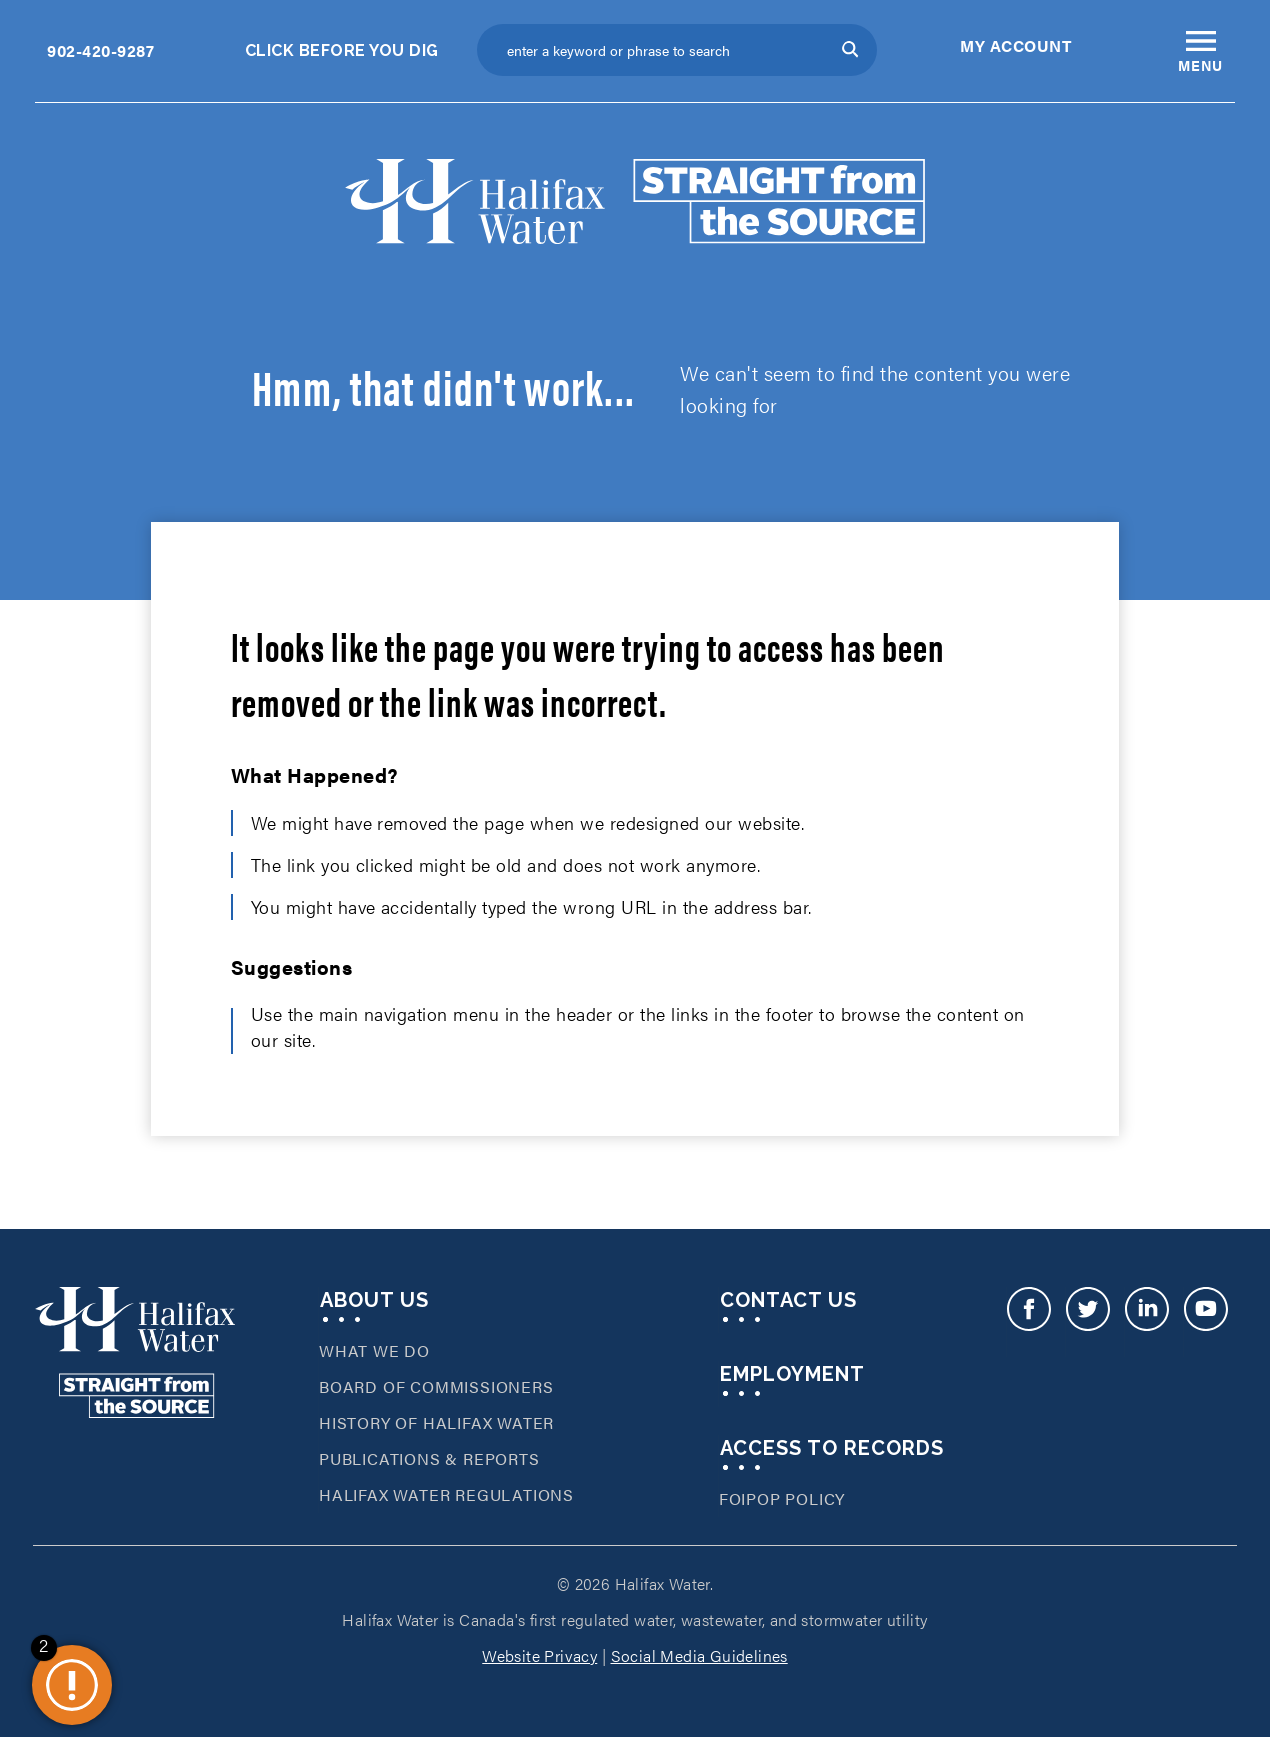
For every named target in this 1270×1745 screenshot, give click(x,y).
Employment (792, 1380)
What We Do (374, 1356)
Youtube (1205, 1328)
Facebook (1028, 1328)
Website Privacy (539, 1661)
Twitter (1087, 1328)
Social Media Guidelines (699, 1661)
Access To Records (832, 1454)
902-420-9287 (100, 50)
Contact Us (788, 1306)
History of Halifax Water (436, 1428)
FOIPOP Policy (782, 1504)
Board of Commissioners (436, 1392)
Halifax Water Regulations (446, 1500)
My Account (1015, 45)
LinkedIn (1146, 1328)
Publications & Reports (429, 1464)
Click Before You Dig (342, 50)
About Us (374, 1306)
